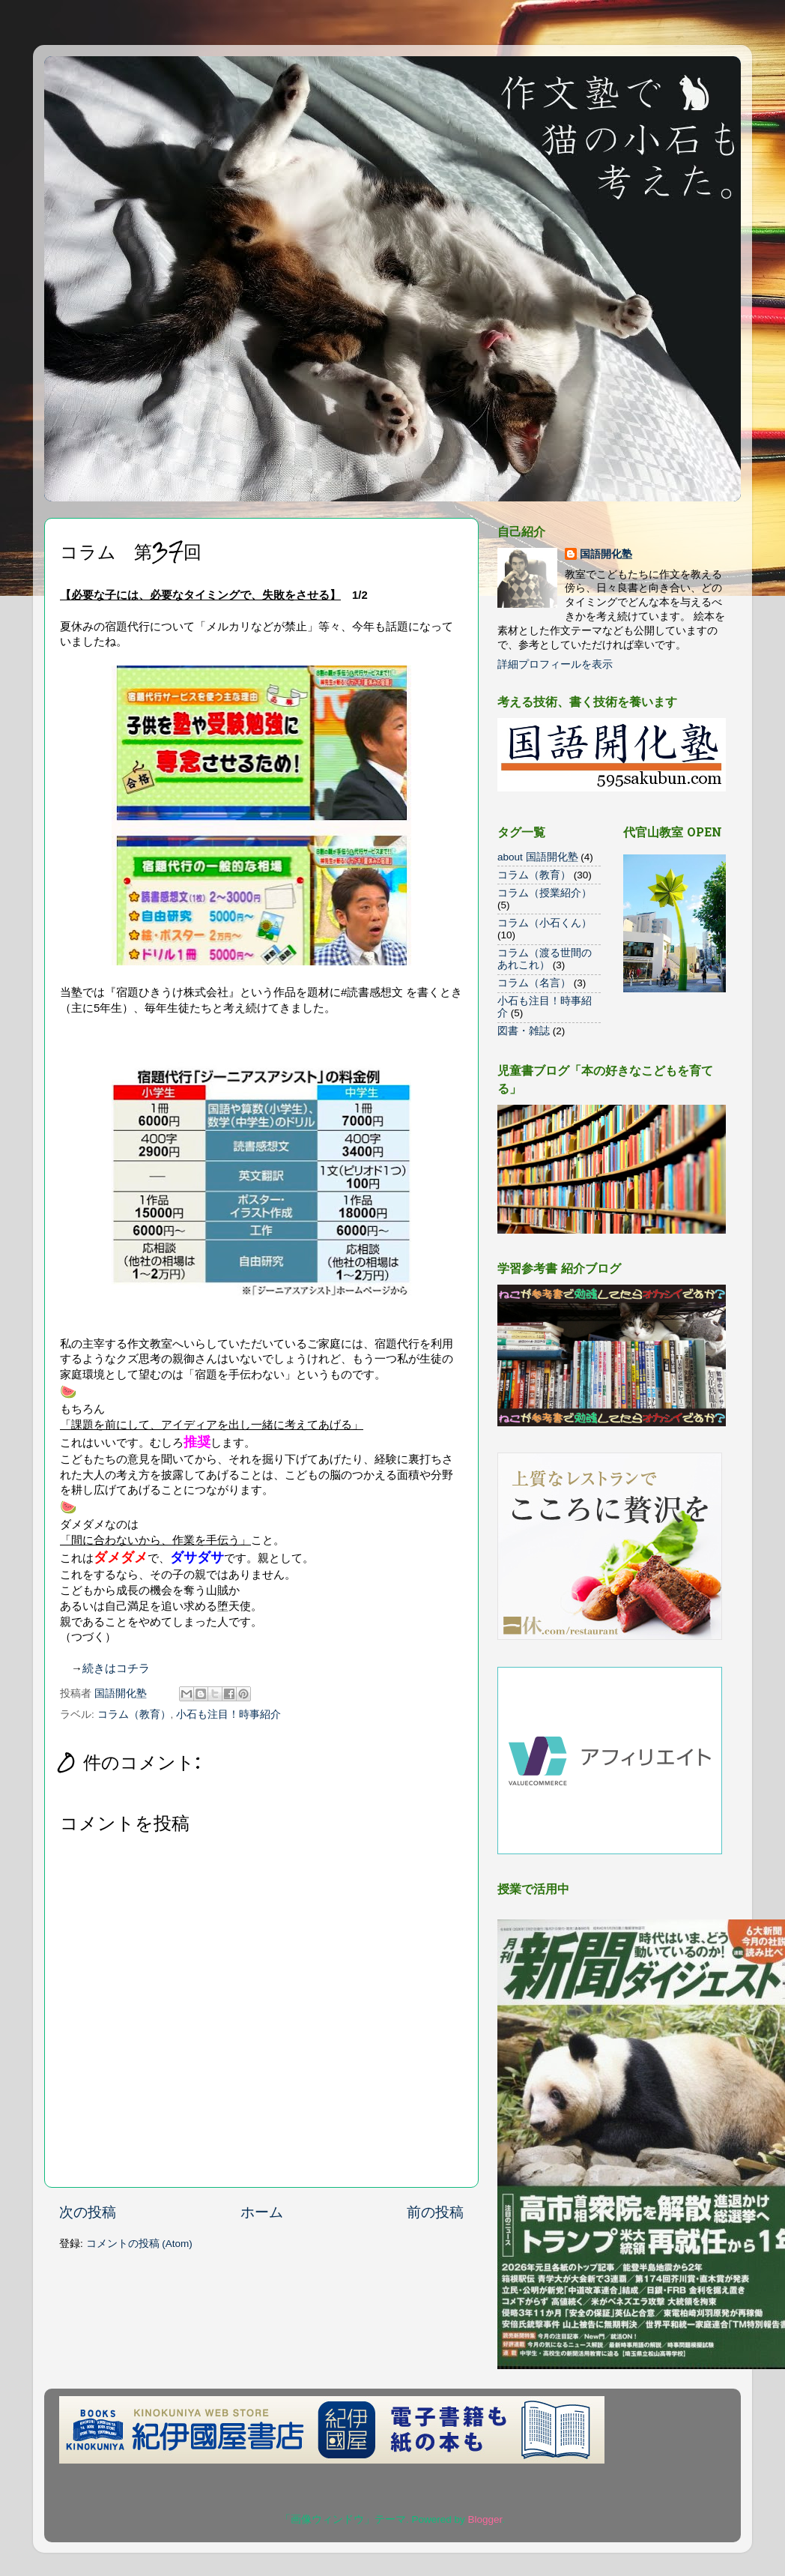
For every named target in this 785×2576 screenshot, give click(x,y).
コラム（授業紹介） (544, 893)
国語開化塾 (606, 554)
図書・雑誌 (523, 1031)
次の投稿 (87, 2212)
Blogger (484, 2519)
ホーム (261, 2212)
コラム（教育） (134, 1714)
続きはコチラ (116, 1668)
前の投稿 (435, 2212)
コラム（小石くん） (544, 923)
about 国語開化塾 (537, 857)
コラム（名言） (534, 983)
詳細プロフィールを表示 (555, 664)
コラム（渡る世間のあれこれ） (544, 959)
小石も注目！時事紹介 (228, 1714)
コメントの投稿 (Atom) (139, 2243)
